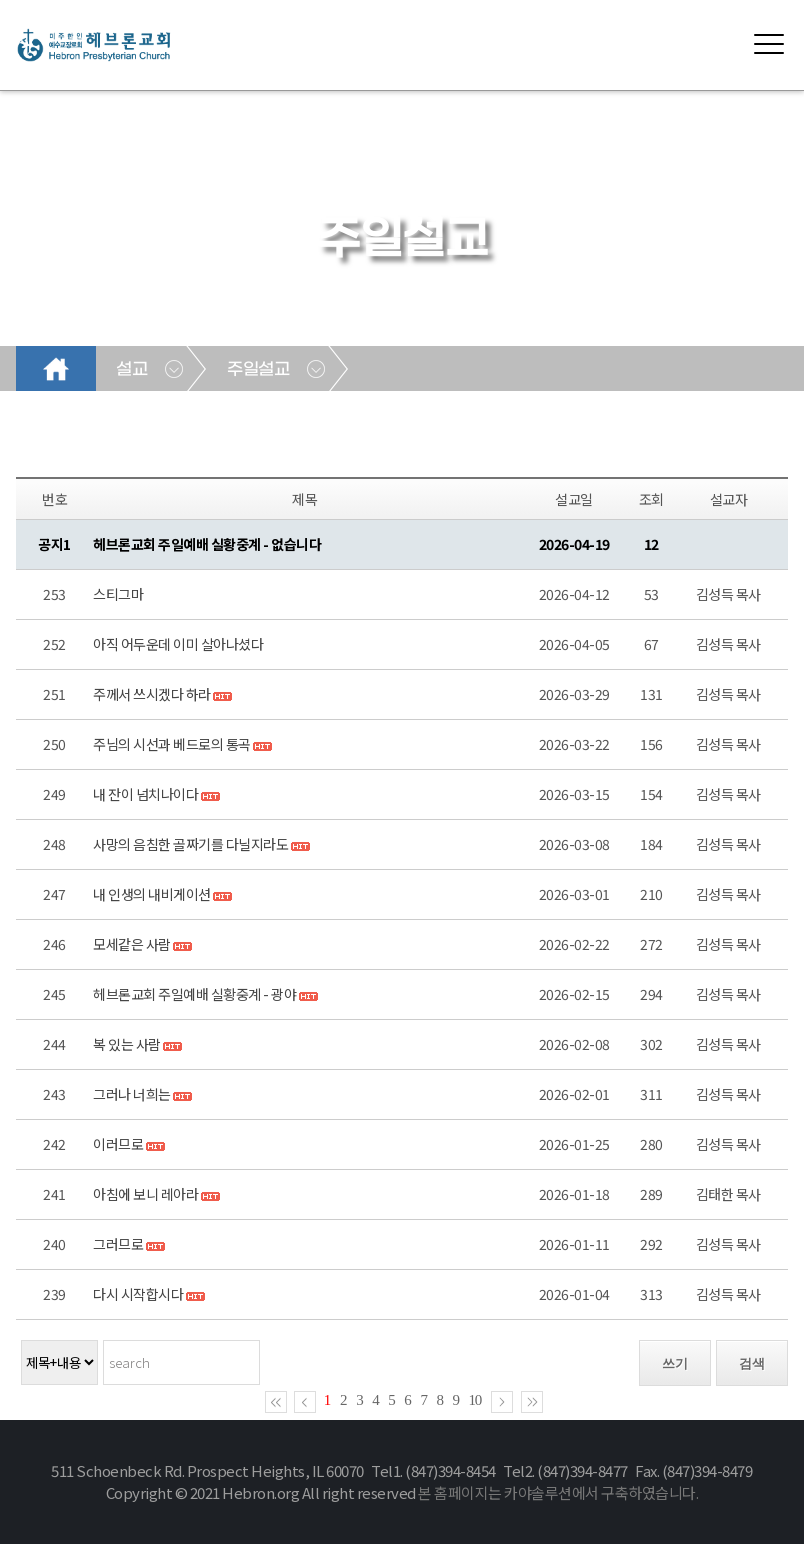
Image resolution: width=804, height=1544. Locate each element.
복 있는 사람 (127, 1044)
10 (475, 1400)
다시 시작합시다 (138, 1294)
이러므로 (118, 1144)
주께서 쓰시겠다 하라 (152, 694)
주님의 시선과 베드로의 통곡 (172, 744)
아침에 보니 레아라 (145, 1194)
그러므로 (118, 1244)
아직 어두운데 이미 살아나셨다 (178, 644)
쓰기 (675, 1363)
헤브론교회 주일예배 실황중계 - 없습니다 (207, 544)
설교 (131, 370)
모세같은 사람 (132, 944)
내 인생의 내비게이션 (152, 894)
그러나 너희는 (132, 1094)
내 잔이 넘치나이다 (145, 794)
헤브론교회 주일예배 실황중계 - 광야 (194, 994)
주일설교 (258, 370)
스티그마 (118, 594)
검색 (752, 1363)
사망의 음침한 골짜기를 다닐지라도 (190, 844)
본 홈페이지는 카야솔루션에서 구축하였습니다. (558, 1492)
